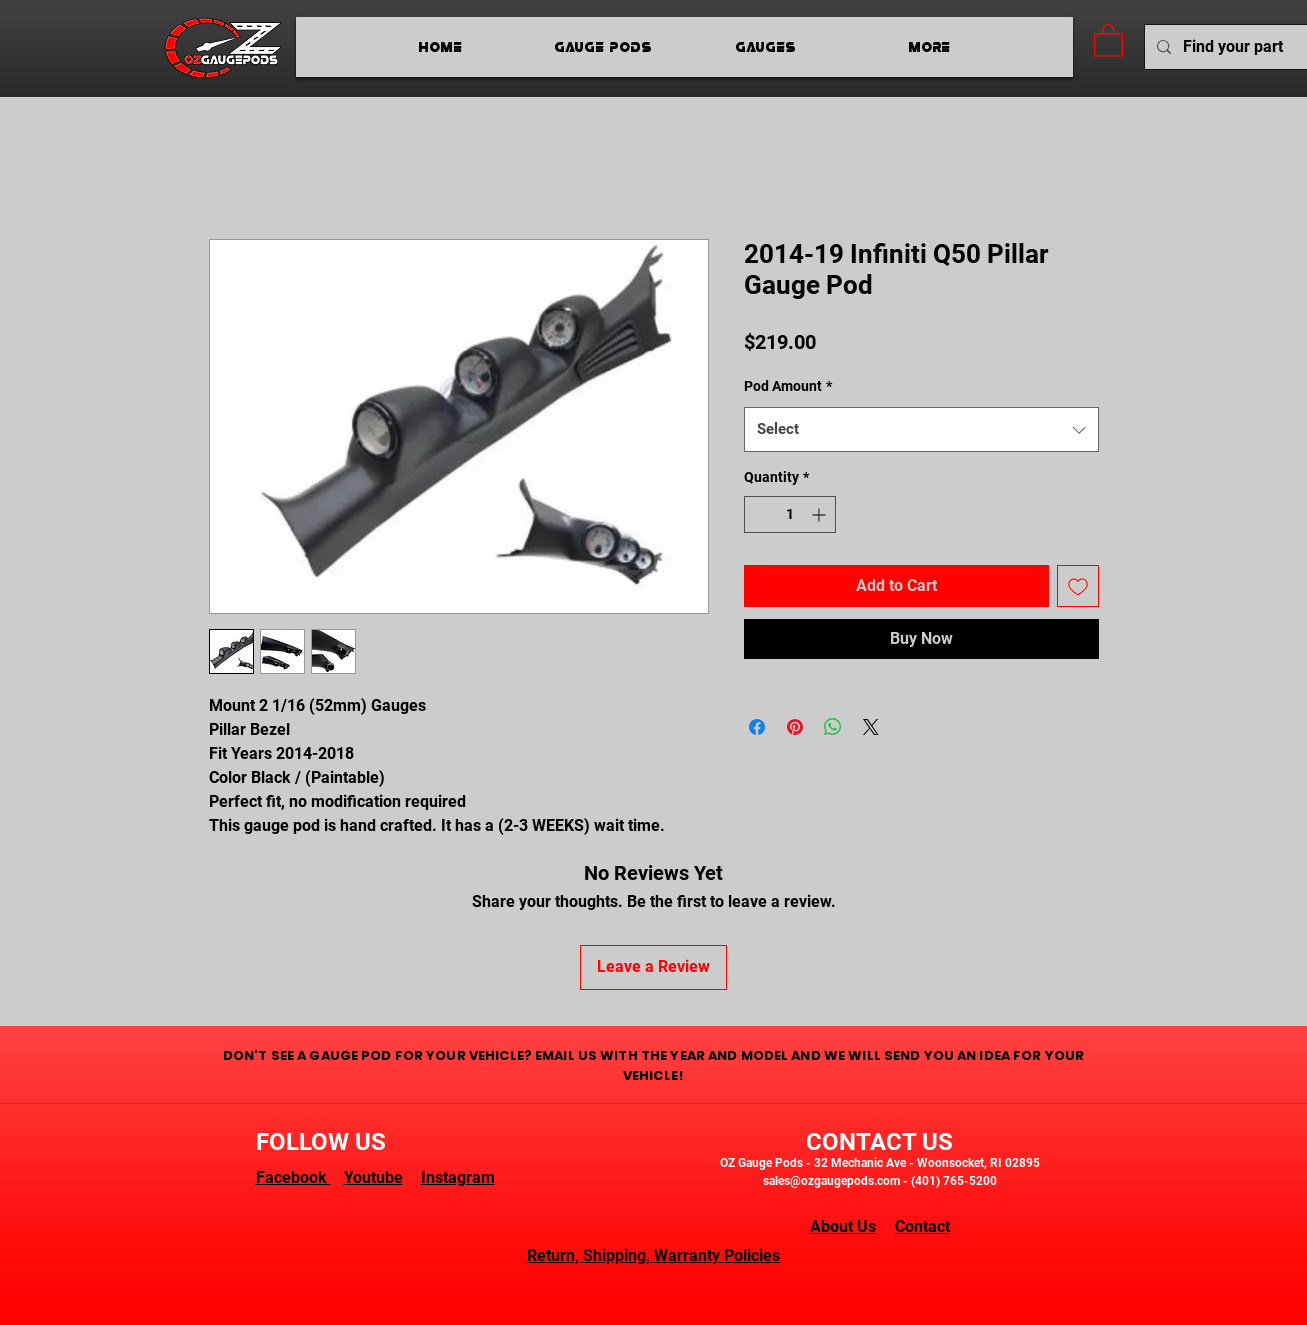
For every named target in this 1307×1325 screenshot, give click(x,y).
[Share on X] (871, 727)
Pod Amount (788, 386)
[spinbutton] (790, 514)
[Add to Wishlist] (1078, 586)
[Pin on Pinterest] (795, 727)
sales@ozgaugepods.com (831, 1181)
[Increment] (820, 514)
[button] (1108, 39)
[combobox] (921, 429)
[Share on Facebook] (757, 727)
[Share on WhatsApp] (833, 727)
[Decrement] (759, 514)
